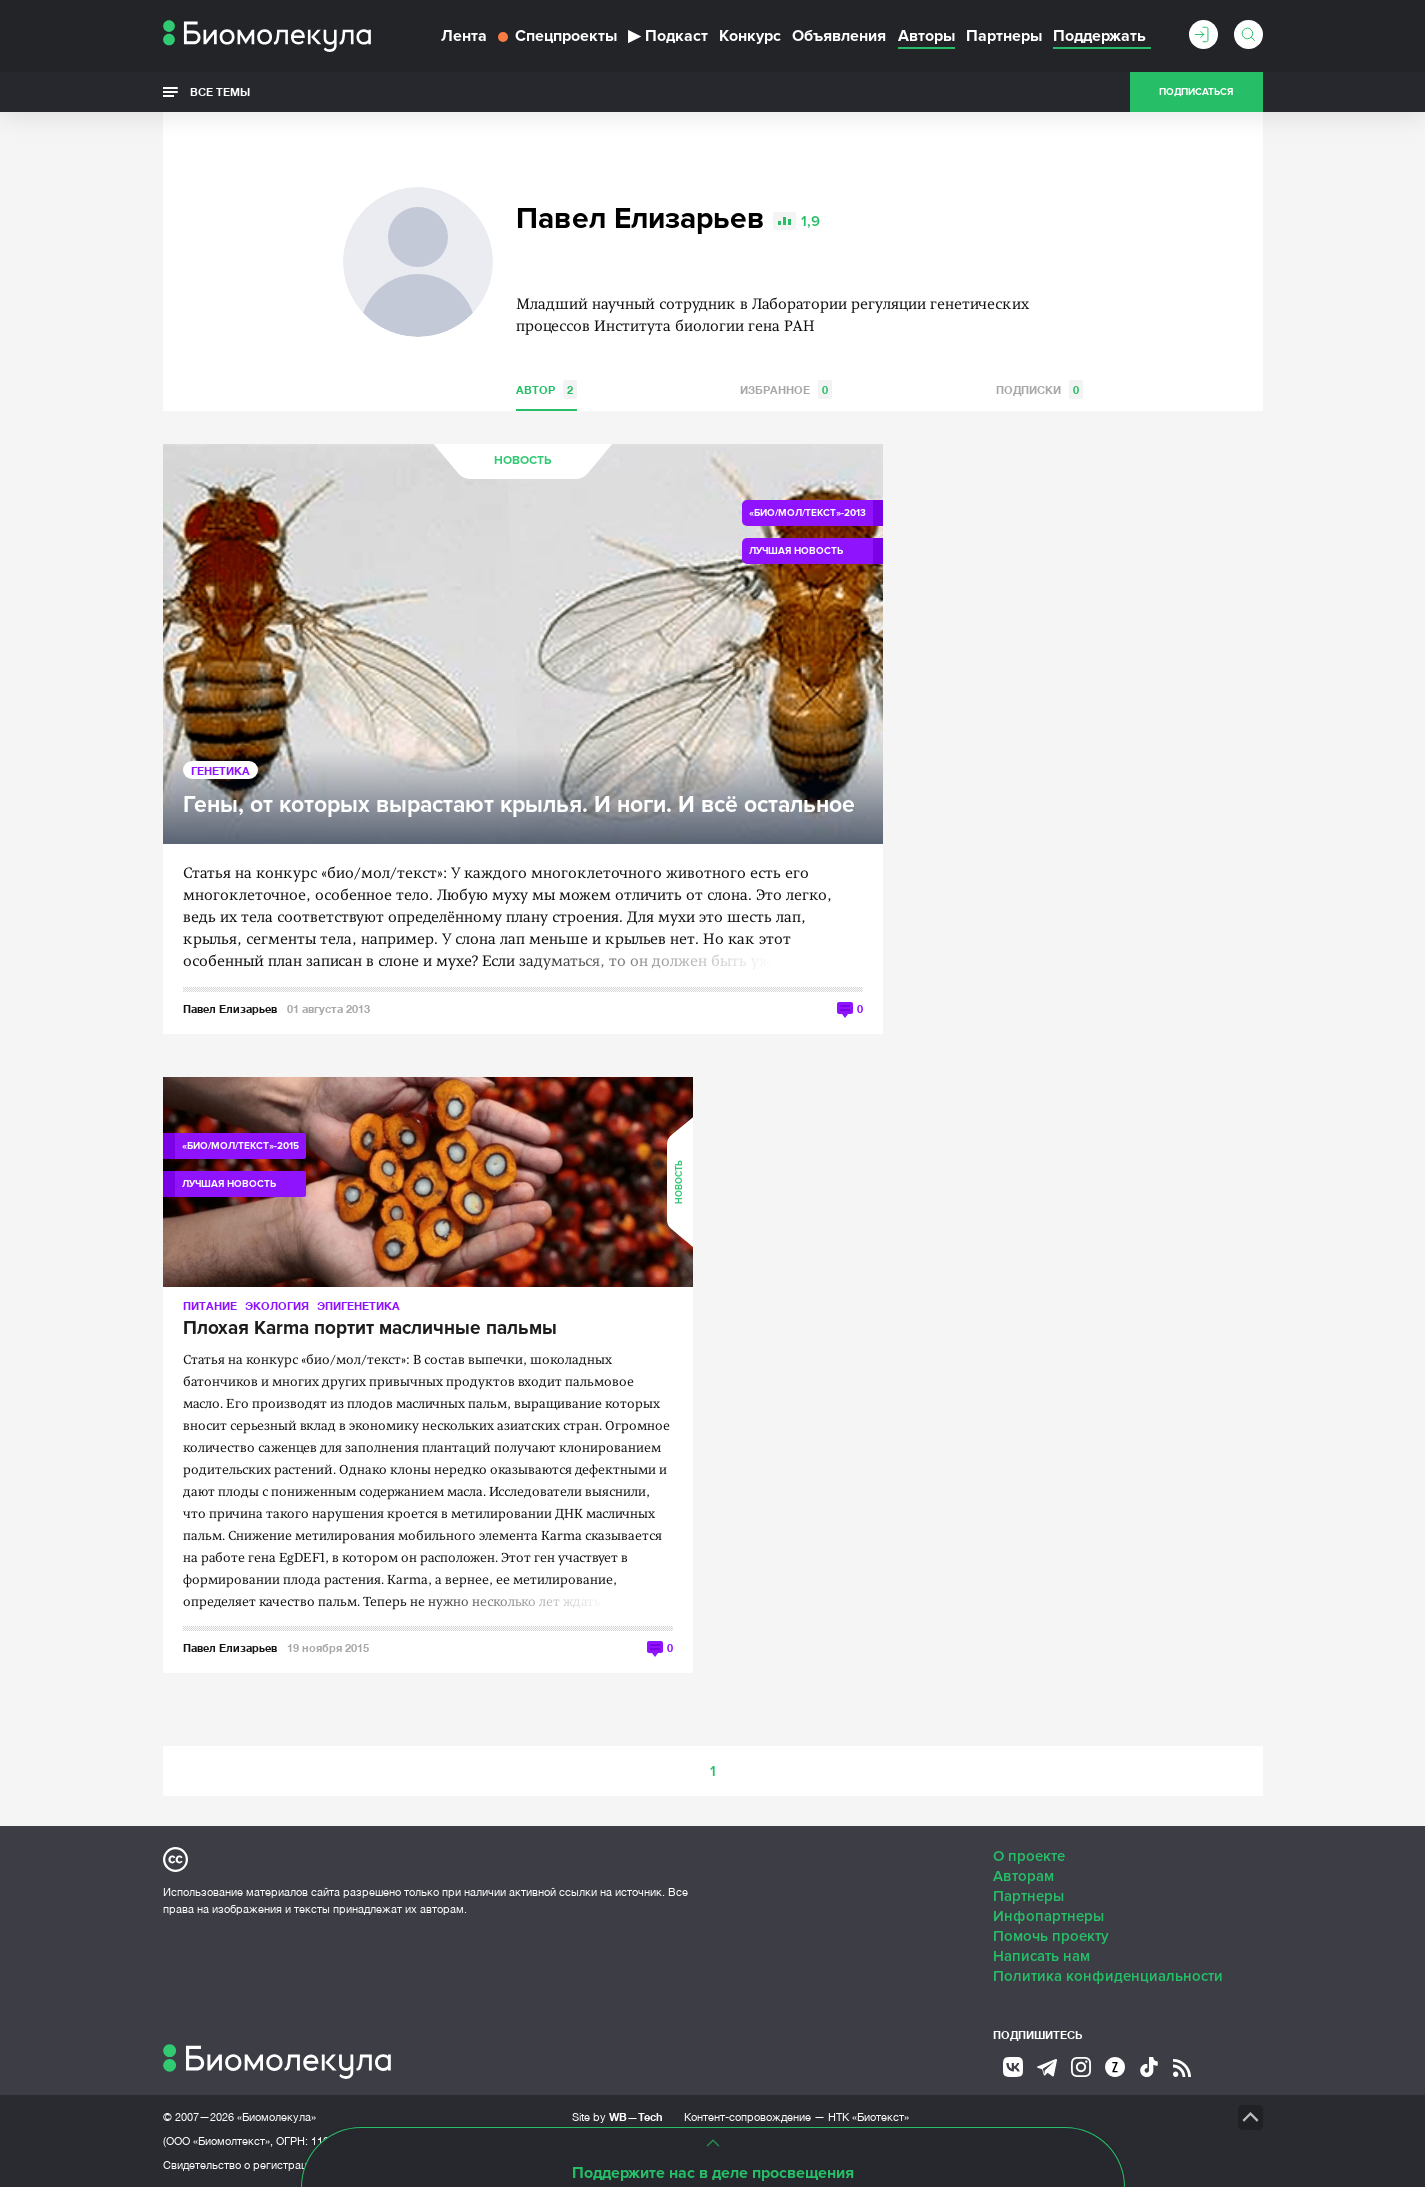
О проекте (1029, 1856)
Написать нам (1041, 1956)
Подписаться (1196, 92)
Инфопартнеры (1048, 1916)
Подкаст (668, 36)
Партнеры (1004, 36)
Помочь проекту (1051, 1936)
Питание (210, 1305)
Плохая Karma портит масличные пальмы (370, 1329)
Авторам (1023, 1876)
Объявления (839, 36)
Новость (522, 460)
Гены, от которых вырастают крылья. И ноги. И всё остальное (519, 805)
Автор (546, 389)
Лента (464, 36)
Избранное (786, 389)
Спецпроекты (557, 36)
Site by (617, 2116)
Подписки (1039, 389)
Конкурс (750, 36)
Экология (277, 1305)
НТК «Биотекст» (868, 2117)
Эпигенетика (358, 1305)
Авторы (926, 36)
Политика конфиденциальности (1108, 1976)
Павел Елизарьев (230, 1008)
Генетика (220, 770)
